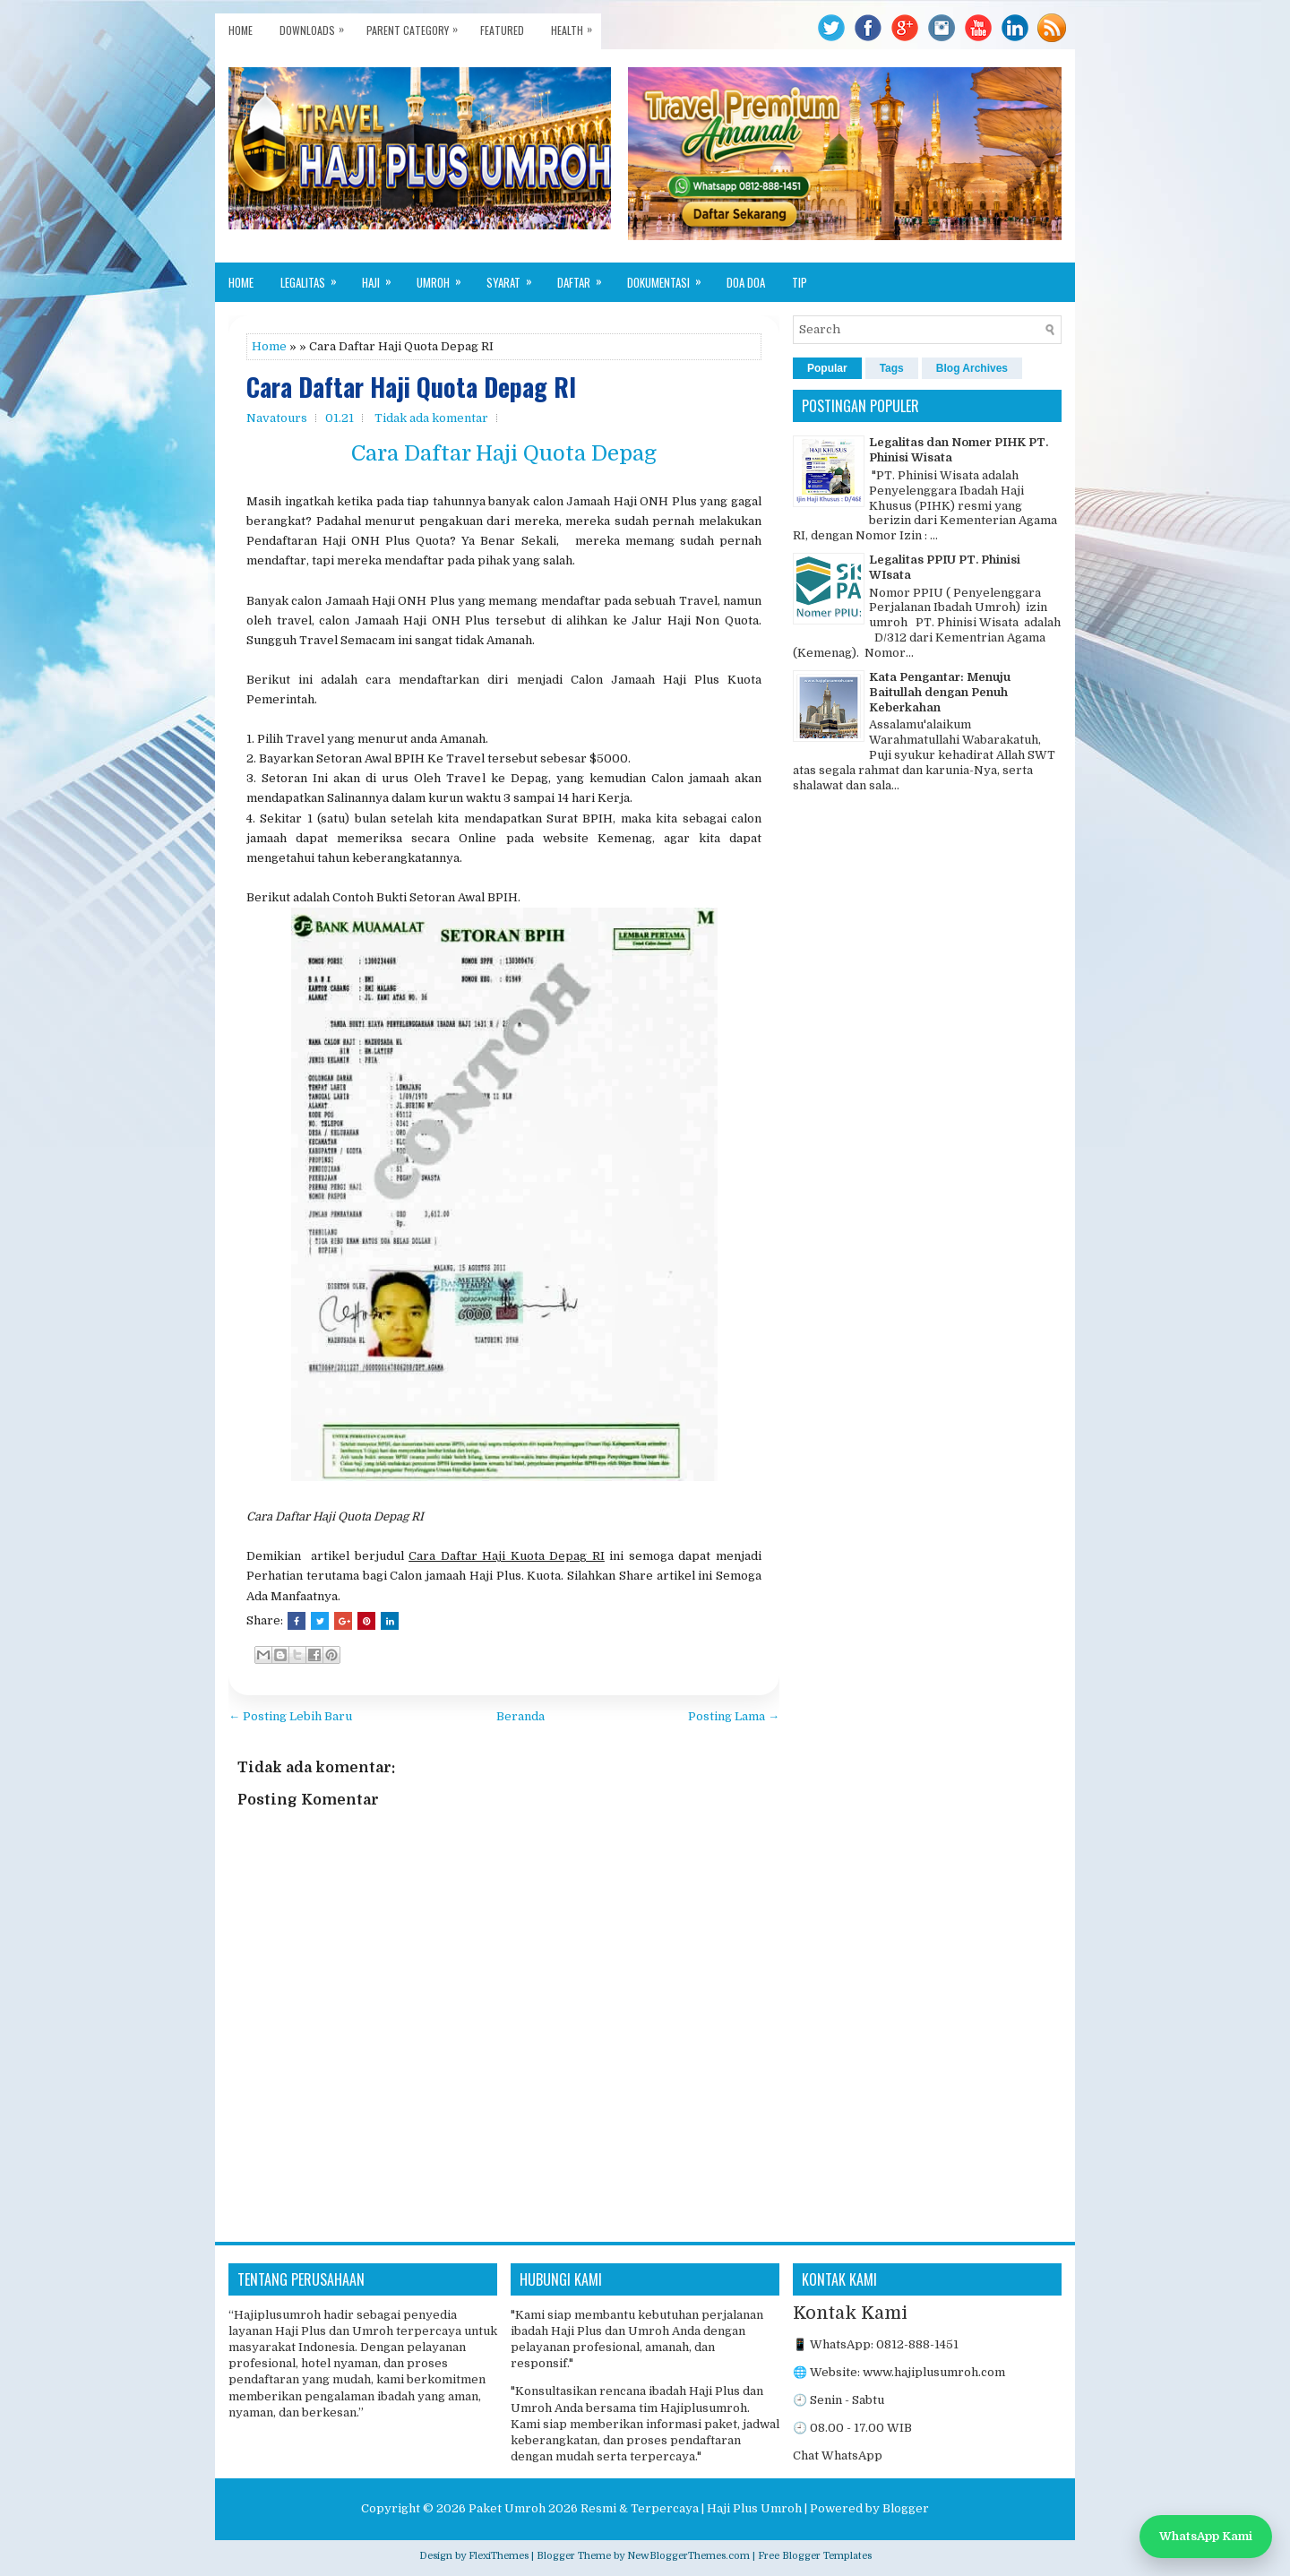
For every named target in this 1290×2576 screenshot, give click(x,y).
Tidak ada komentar (431, 418)
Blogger (905, 2508)
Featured (502, 30)
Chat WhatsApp (837, 2455)
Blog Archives (972, 368)
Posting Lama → (733, 1716)
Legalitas (314, 277)
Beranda (520, 1716)
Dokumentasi (670, 277)
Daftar (585, 277)
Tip (799, 282)
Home (240, 30)
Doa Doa (746, 282)
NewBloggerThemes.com (688, 2556)
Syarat (515, 277)
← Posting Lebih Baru (290, 1716)
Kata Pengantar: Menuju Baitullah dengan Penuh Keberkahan (939, 692)
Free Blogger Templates (815, 2556)
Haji (382, 277)
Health (576, 25)
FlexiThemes (499, 2556)
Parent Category (416, 25)
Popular (827, 368)
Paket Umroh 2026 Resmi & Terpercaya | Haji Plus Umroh (635, 2508)
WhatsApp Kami (1205, 2536)
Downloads (316, 25)
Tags (892, 368)
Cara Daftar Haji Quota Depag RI (411, 387)
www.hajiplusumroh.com (934, 2372)
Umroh (445, 277)
